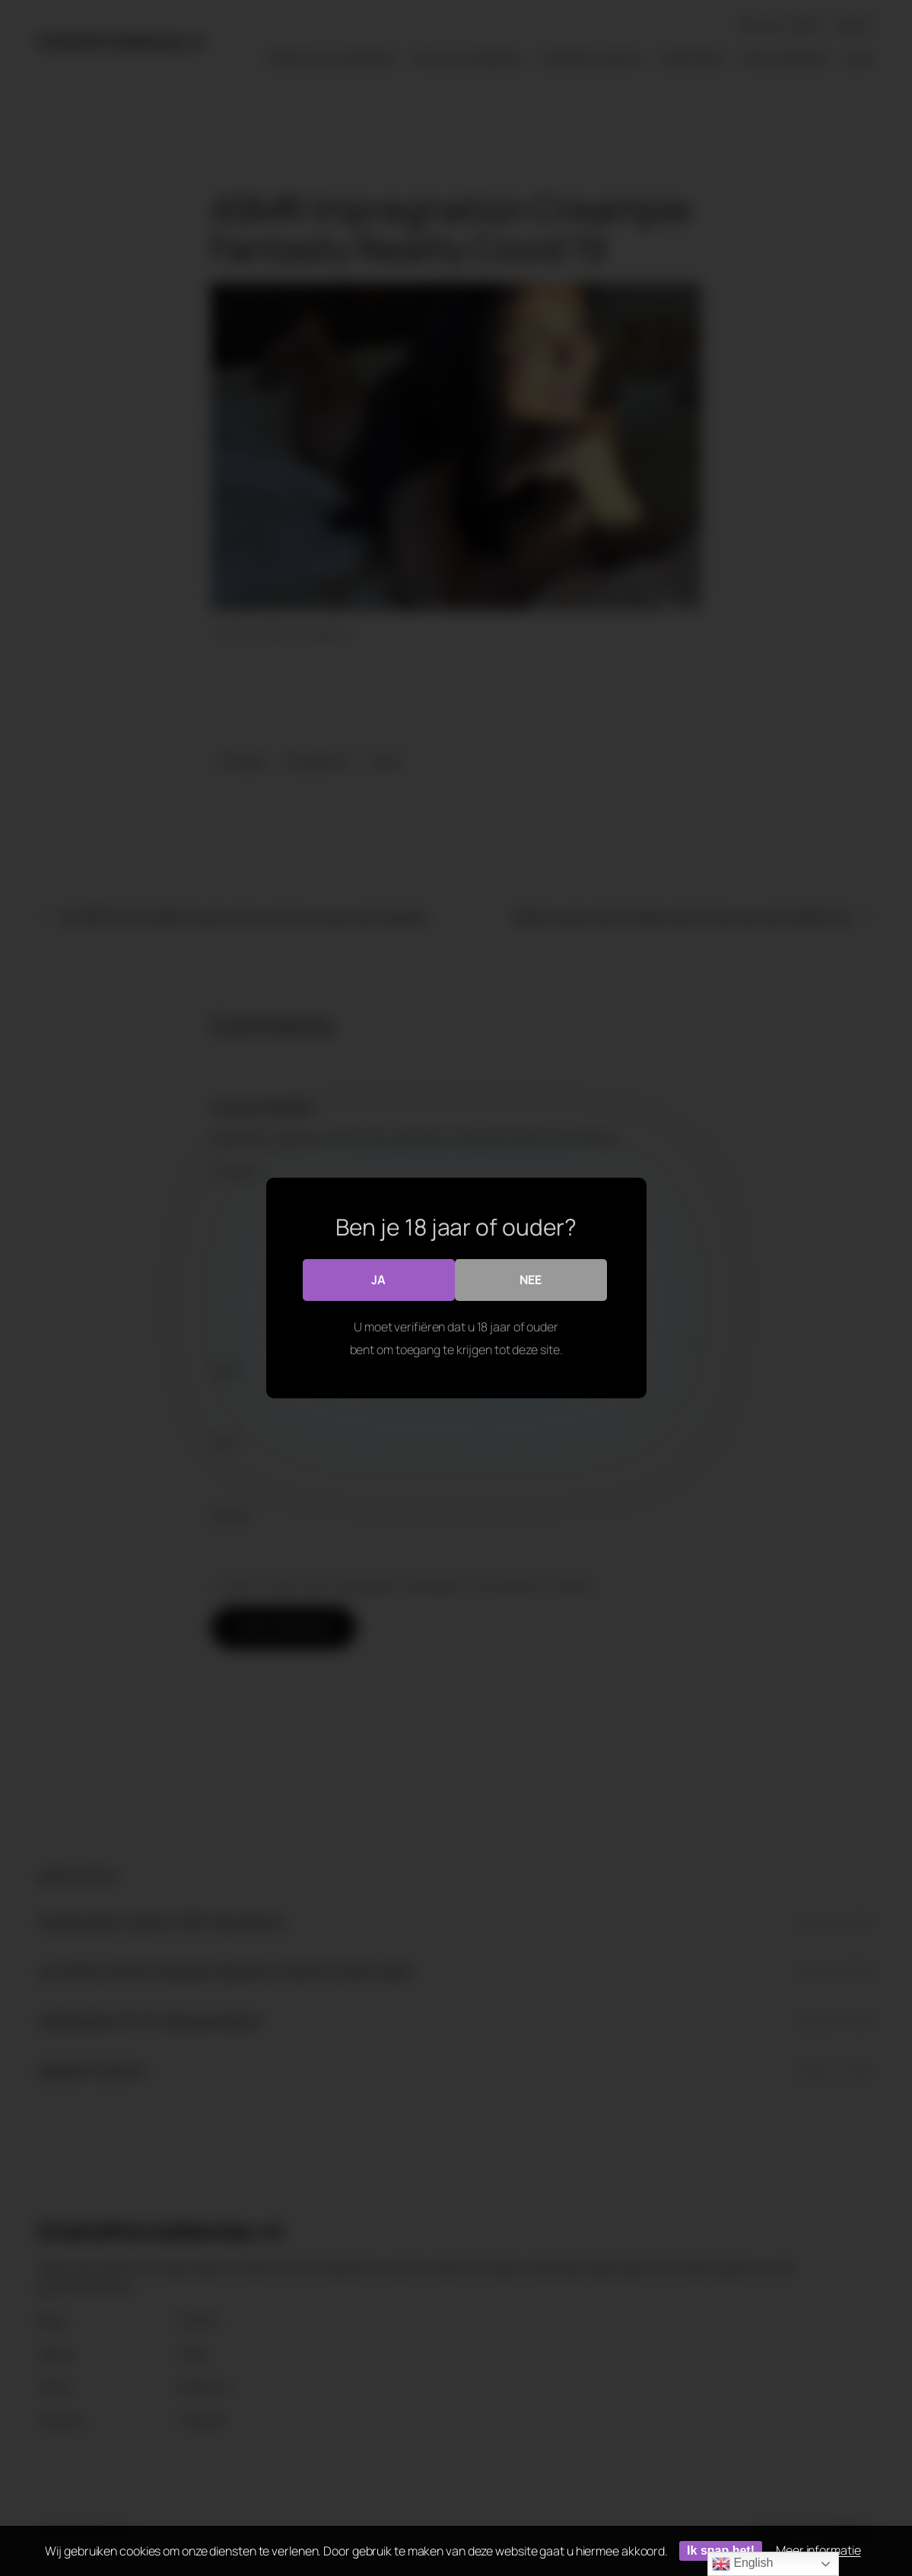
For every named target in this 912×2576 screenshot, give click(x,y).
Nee (531, 1279)
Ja (378, 1279)
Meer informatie (818, 2550)
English (742, 2564)
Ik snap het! (721, 2550)
